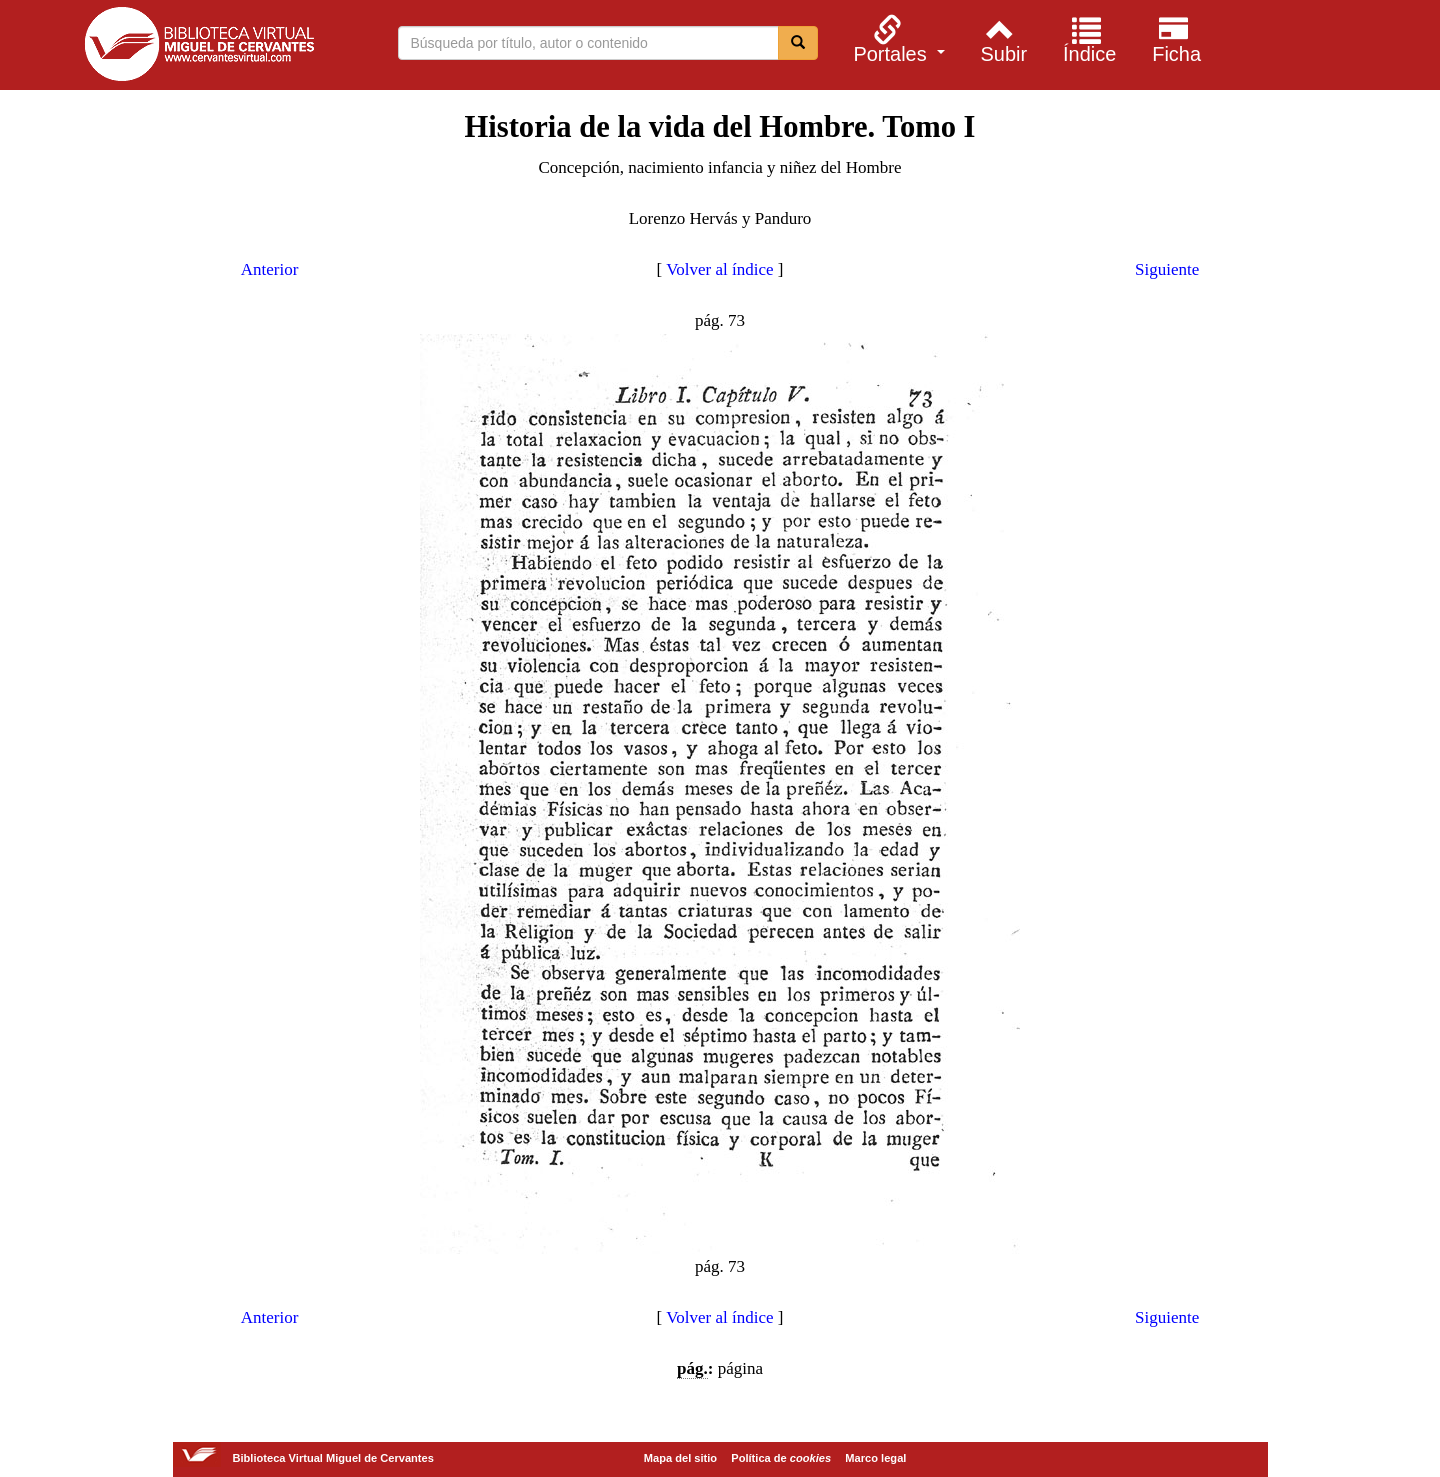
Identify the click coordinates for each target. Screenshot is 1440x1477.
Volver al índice (719, 269)
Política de (781, 1458)
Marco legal (875, 1458)
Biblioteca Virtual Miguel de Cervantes (199, 48)
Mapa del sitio (680, 1458)
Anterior (270, 269)
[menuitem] (896, 39)
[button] (896, 39)
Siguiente (1167, 269)
